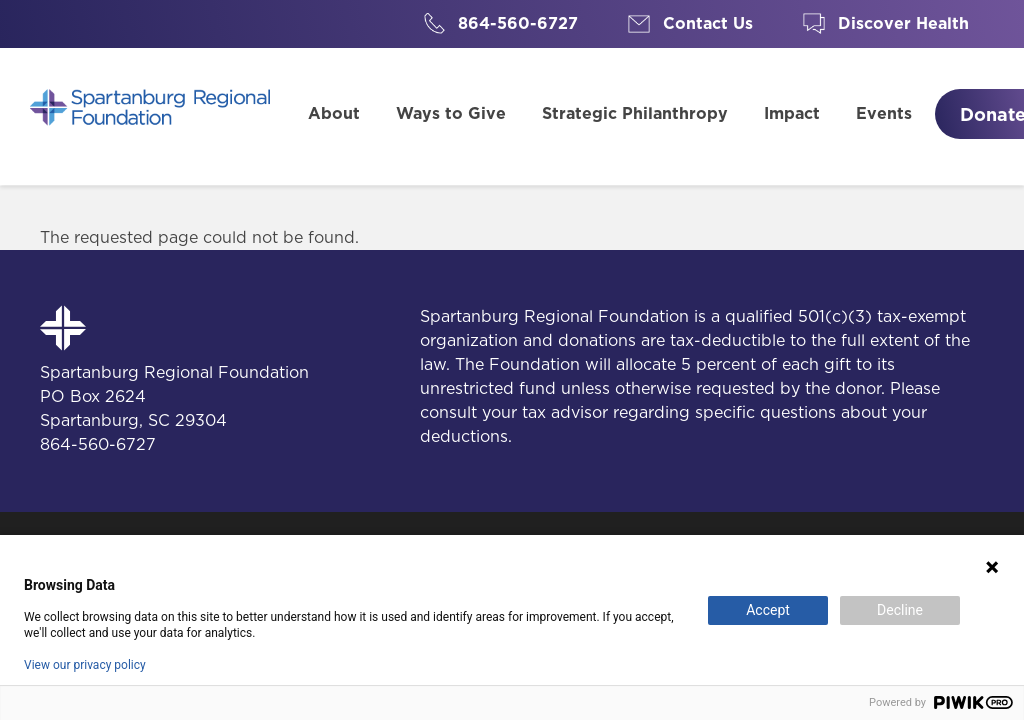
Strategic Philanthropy (635, 113)
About (334, 113)
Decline (900, 610)
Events (884, 113)
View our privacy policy (85, 665)
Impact (792, 113)
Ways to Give (451, 113)
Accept (768, 610)
